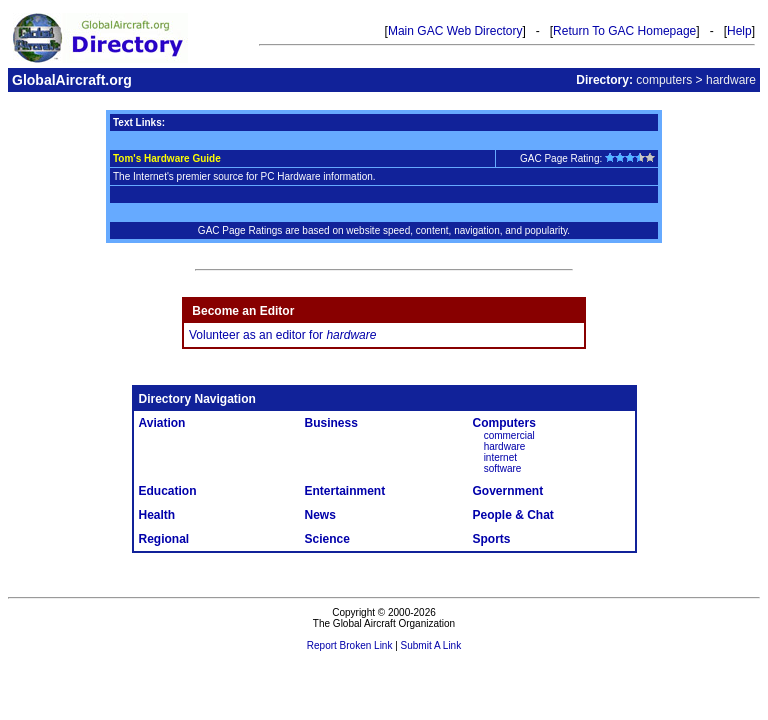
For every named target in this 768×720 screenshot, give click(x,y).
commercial (509, 435)
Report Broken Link (350, 645)
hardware (505, 446)
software (503, 468)
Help (739, 31)
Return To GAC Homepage (624, 31)
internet (500, 457)
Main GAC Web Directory (455, 31)
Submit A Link (431, 645)
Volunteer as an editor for (282, 335)
